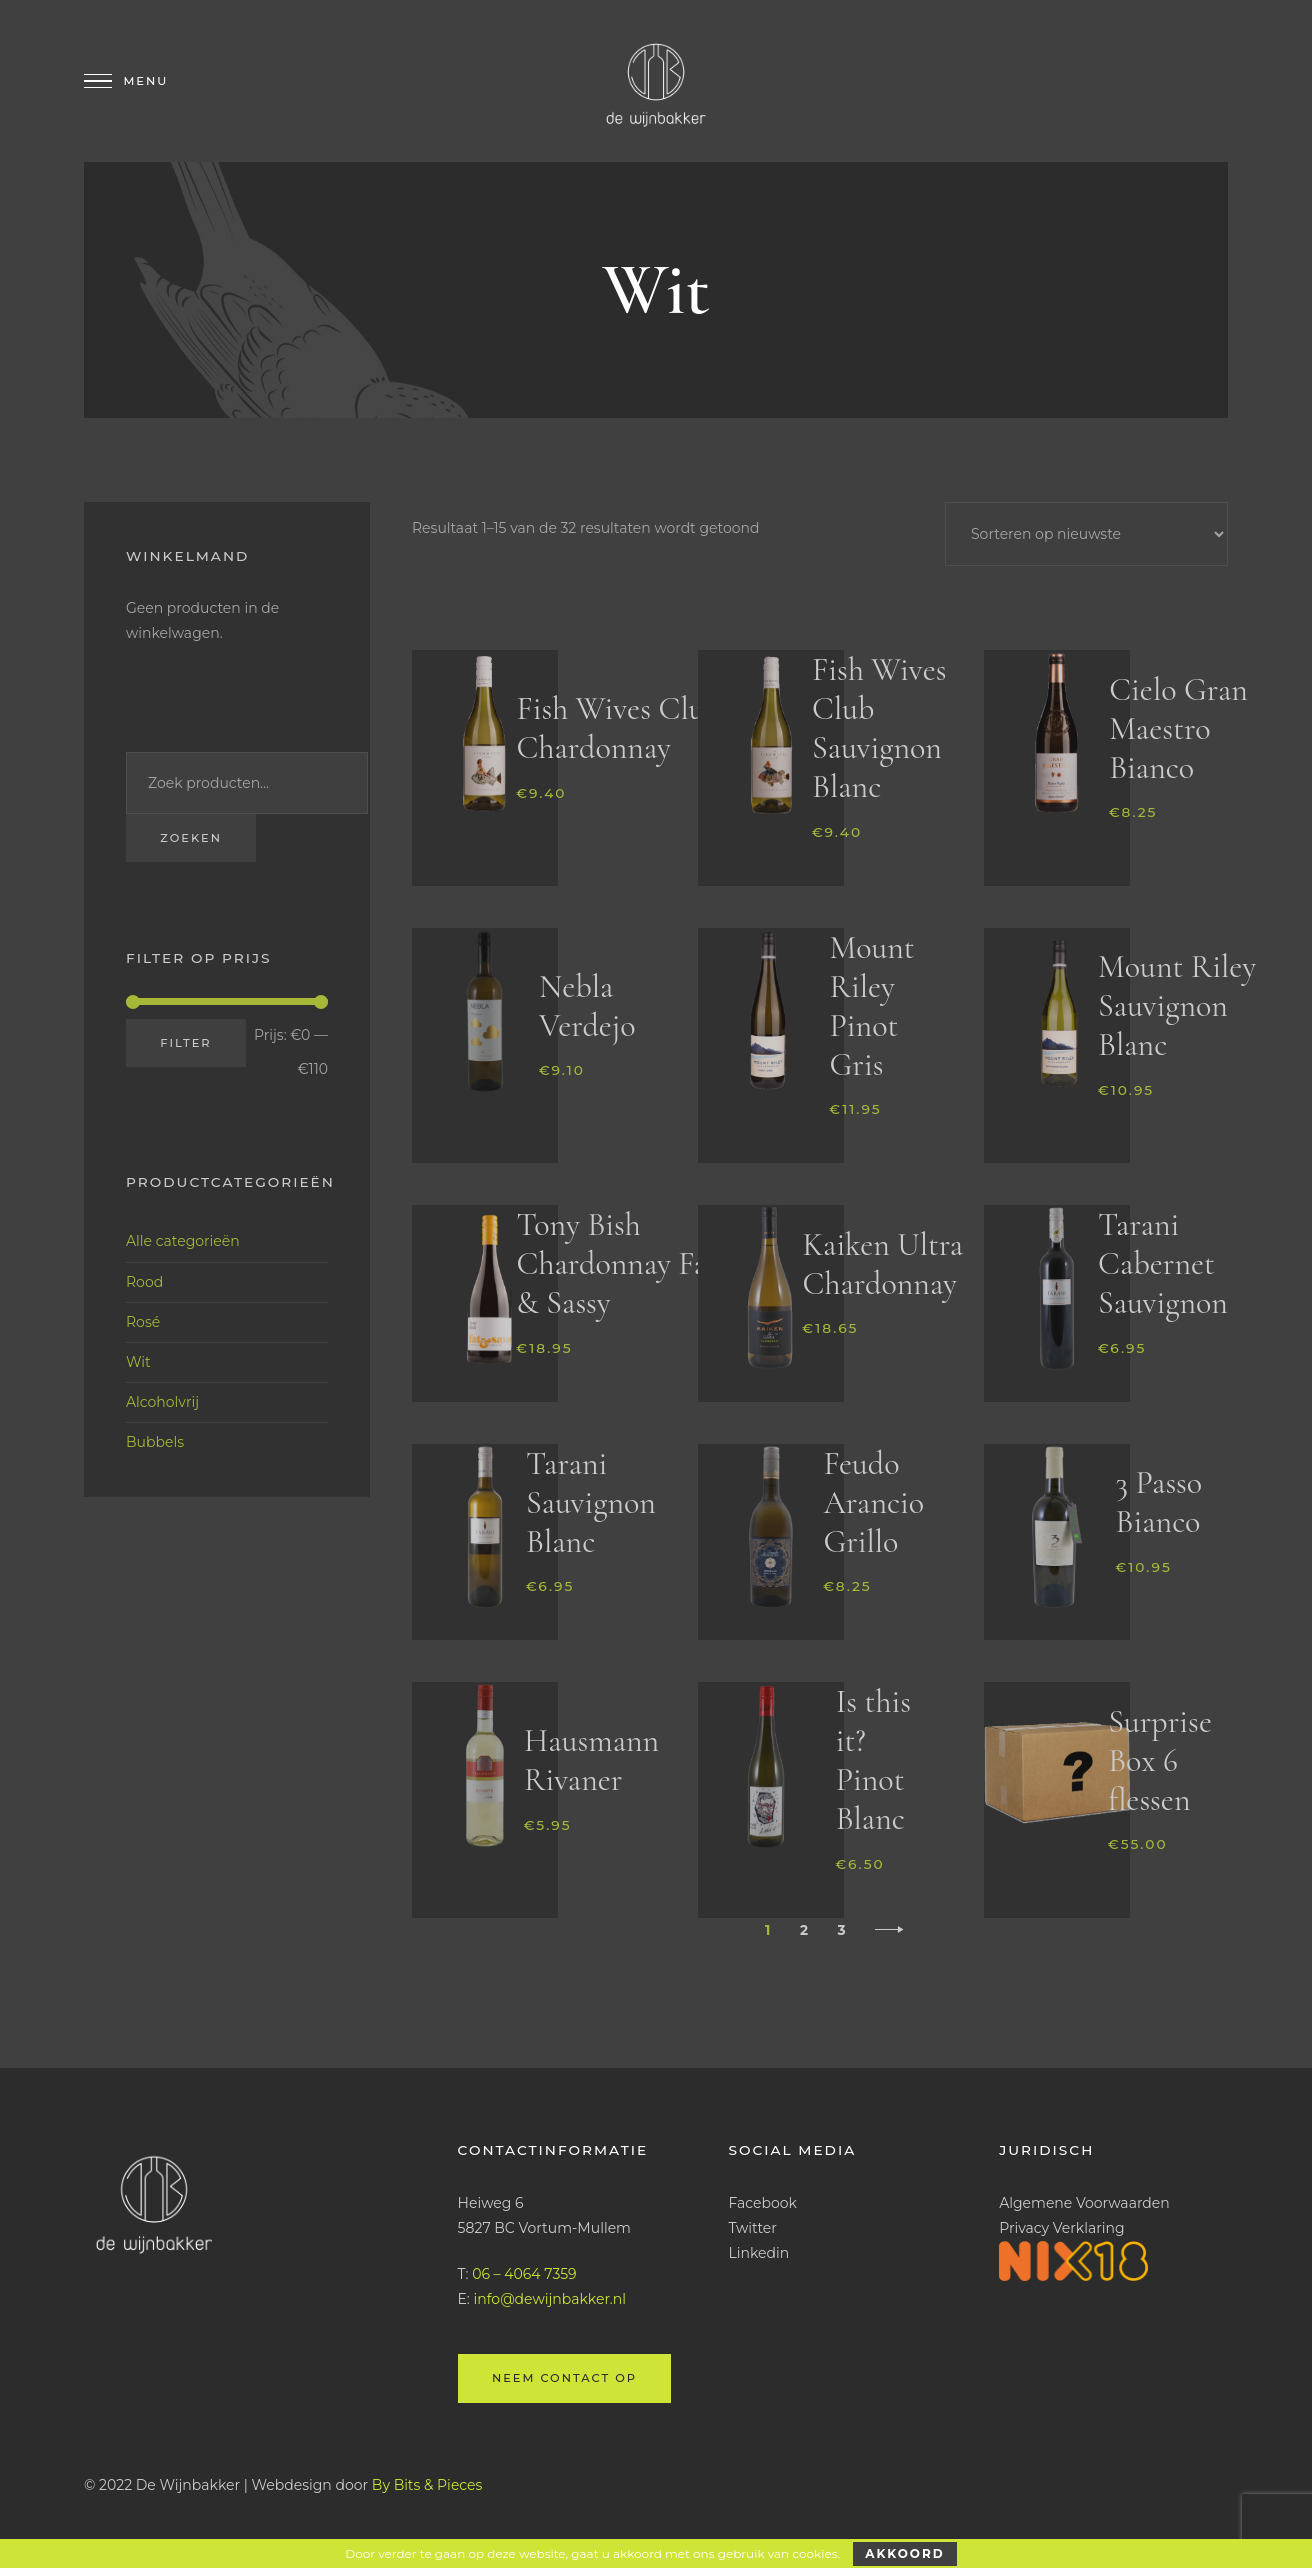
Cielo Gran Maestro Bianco (1178, 728)
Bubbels (155, 1442)
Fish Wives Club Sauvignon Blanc (879, 728)
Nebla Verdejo (587, 1006)
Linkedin (758, 2253)
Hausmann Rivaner (591, 1760)
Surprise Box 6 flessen (1160, 1760)
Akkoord (904, 2553)
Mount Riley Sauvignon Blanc (1177, 1005)
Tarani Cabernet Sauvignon (1163, 1263)
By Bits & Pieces (427, 2485)
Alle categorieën (183, 1241)
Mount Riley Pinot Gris (871, 1006)
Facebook (762, 2203)
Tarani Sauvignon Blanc (591, 1502)
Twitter (752, 2228)
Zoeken (191, 838)
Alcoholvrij (162, 1402)
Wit (138, 1362)
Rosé (143, 1322)
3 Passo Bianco (1159, 1502)
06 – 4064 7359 (524, 2274)
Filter (185, 1043)
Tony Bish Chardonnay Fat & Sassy (617, 1263)
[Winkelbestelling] (1086, 534)
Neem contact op (564, 2378)
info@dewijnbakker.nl (550, 2299)
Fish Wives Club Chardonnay (618, 728)
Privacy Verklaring (1061, 2228)
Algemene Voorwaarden (1084, 2203)
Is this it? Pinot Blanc (873, 1760)
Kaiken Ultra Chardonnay (882, 1264)
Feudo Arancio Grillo (873, 1502)
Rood (144, 1282)
